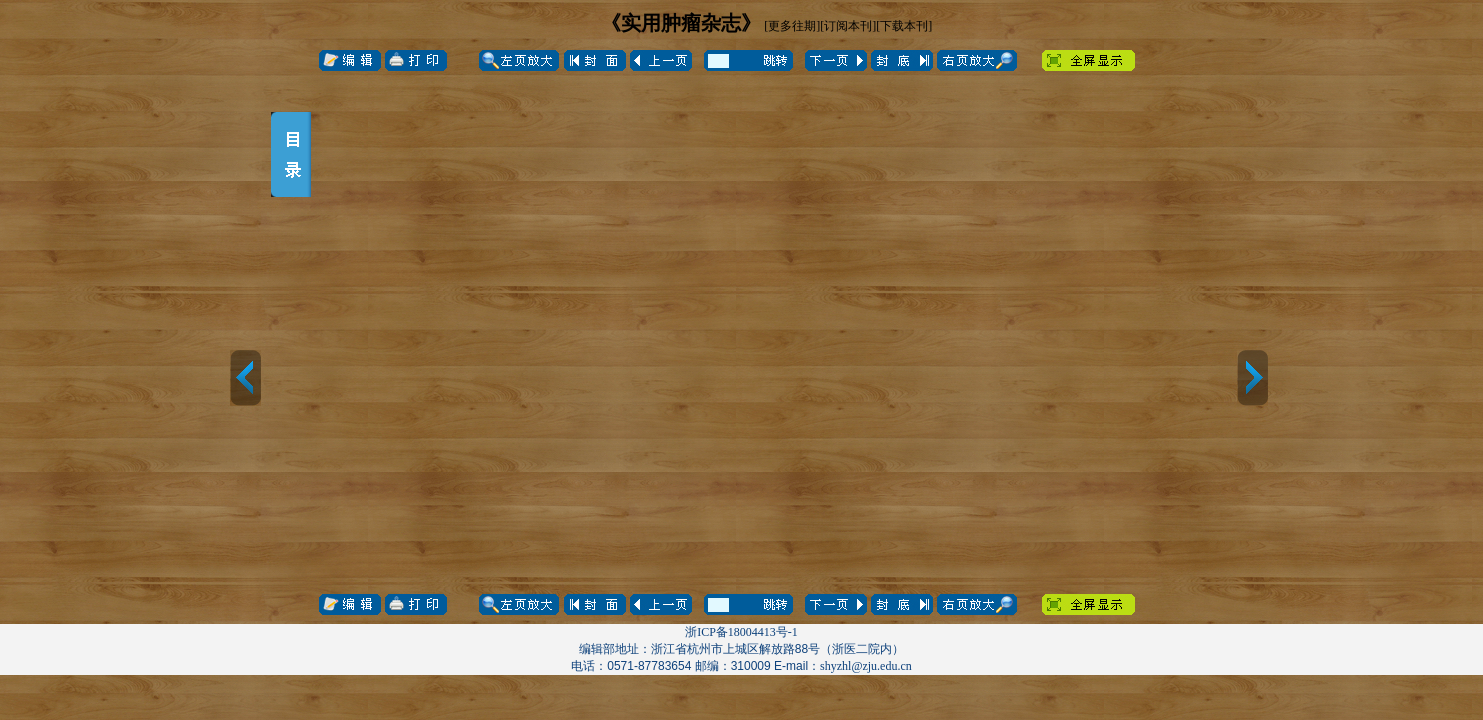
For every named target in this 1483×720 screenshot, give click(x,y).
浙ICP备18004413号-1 (741, 632)
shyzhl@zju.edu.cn (866, 666)
